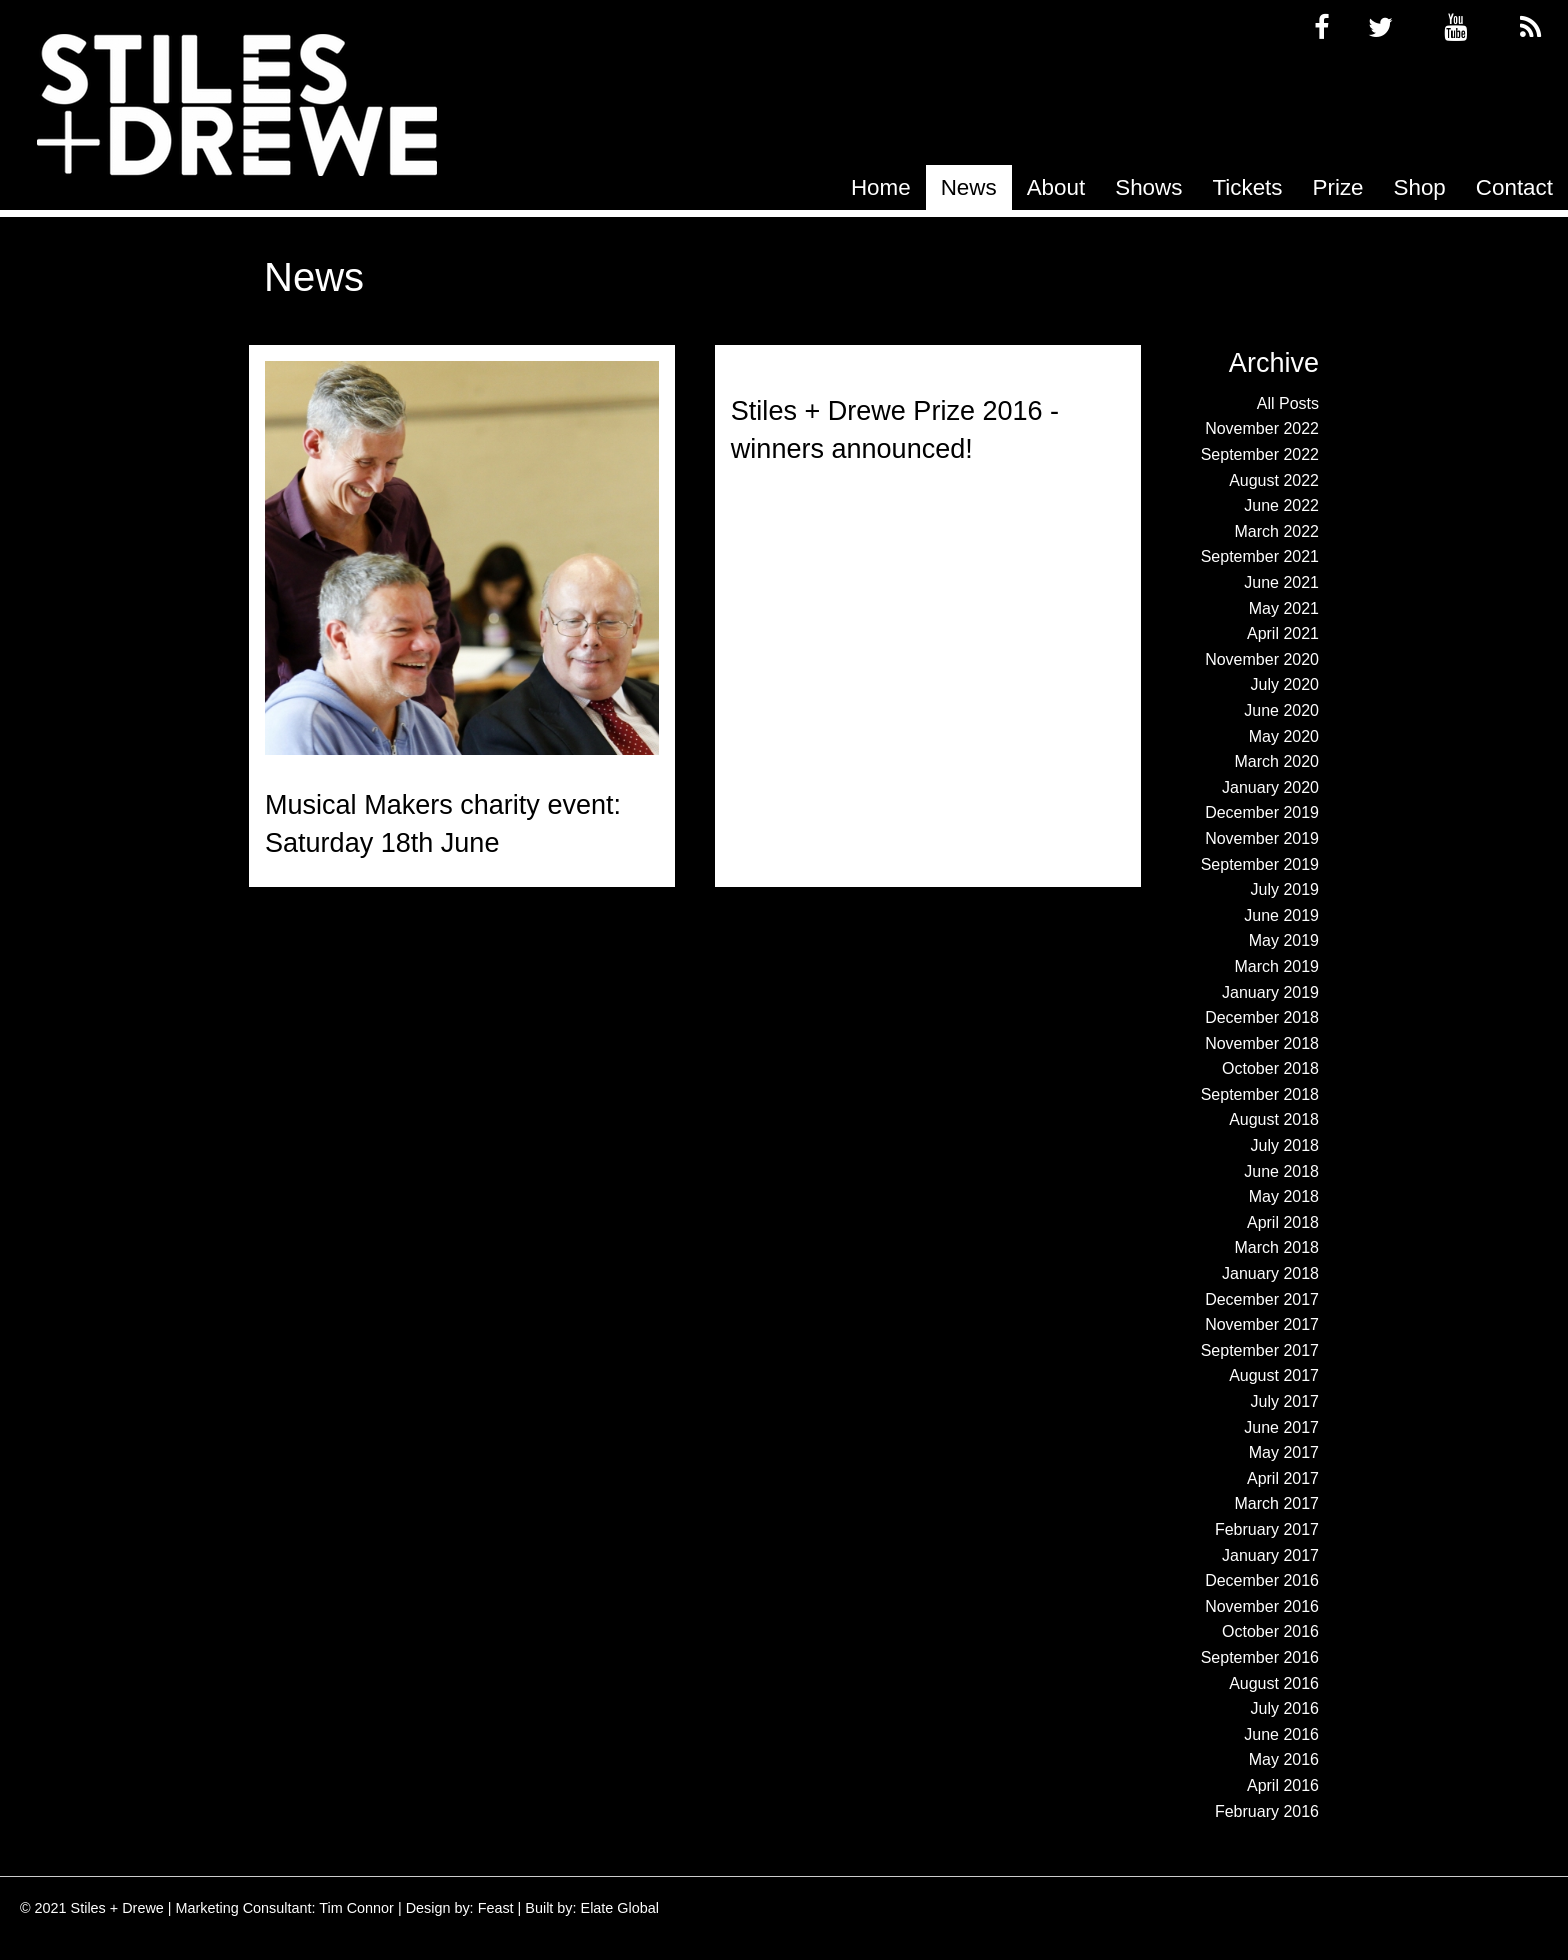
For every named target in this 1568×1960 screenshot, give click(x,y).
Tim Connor (356, 1908)
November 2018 (1262, 1043)
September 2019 (1260, 864)
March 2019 (1277, 966)
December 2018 (1262, 1017)
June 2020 (1281, 710)
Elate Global (620, 1908)
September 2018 (1260, 1094)
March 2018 (1277, 1247)
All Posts (1288, 403)
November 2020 (1262, 659)
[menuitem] (881, 187)
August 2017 (1274, 1375)
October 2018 (1270, 1068)
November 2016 (1262, 1606)
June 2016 (1281, 1734)
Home (881, 187)
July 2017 (1285, 1401)
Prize (1338, 187)
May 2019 (1284, 940)
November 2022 (1262, 428)
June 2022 (1281, 505)
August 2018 (1274, 1119)
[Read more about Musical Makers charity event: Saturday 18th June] (462, 558)
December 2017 (1262, 1299)
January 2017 (1270, 1555)
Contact (1514, 187)
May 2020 (1284, 736)
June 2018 (1281, 1171)
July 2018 (1285, 1145)
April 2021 (1283, 633)
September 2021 (1260, 556)
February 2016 (1267, 1811)
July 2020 (1285, 684)
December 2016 (1262, 1580)
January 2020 (1270, 787)
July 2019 (1285, 889)
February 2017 (1267, 1529)
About (1056, 187)
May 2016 (1284, 1759)
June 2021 (1281, 582)
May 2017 (1284, 1452)
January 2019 (1270, 992)
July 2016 (1285, 1708)
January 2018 (1270, 1273)
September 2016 (1260, 1657)
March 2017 (1277, 1503)
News (969, 187)
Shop (1420, 187)
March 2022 (1277, 531)
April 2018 (1283, 1222)
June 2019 (1281, 915)
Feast (496, 1908)
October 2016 (1270, 1631)
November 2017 (1262, 1324)
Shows (1148, 187)
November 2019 (1262, 838)
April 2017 (1283, 1478)
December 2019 (1262, 812)
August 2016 (1274, 1683)
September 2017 (1260, 1350)
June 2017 (1281, 1427)
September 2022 (1260, 454)
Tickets (1247, 187)
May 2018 (1284, 1196)
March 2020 (1277, 761)
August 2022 (1274, 480)
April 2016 (1283, 1785)
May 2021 (1284, 608)
